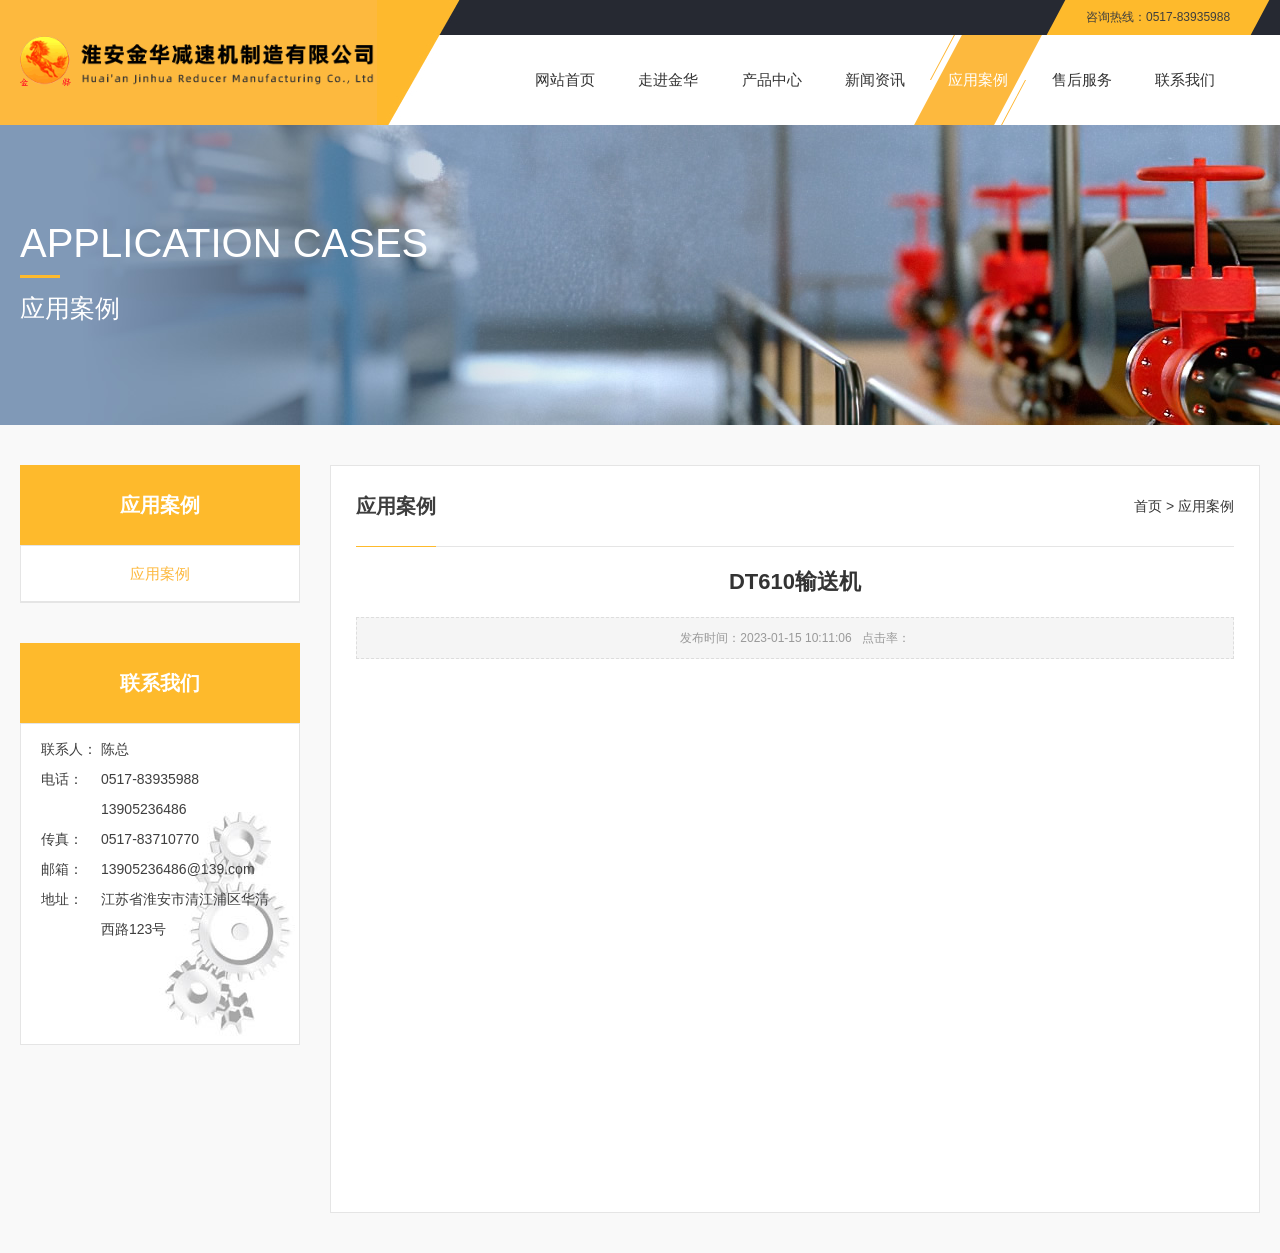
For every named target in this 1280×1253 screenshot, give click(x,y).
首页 (1148, 506)
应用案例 (160, 573)
